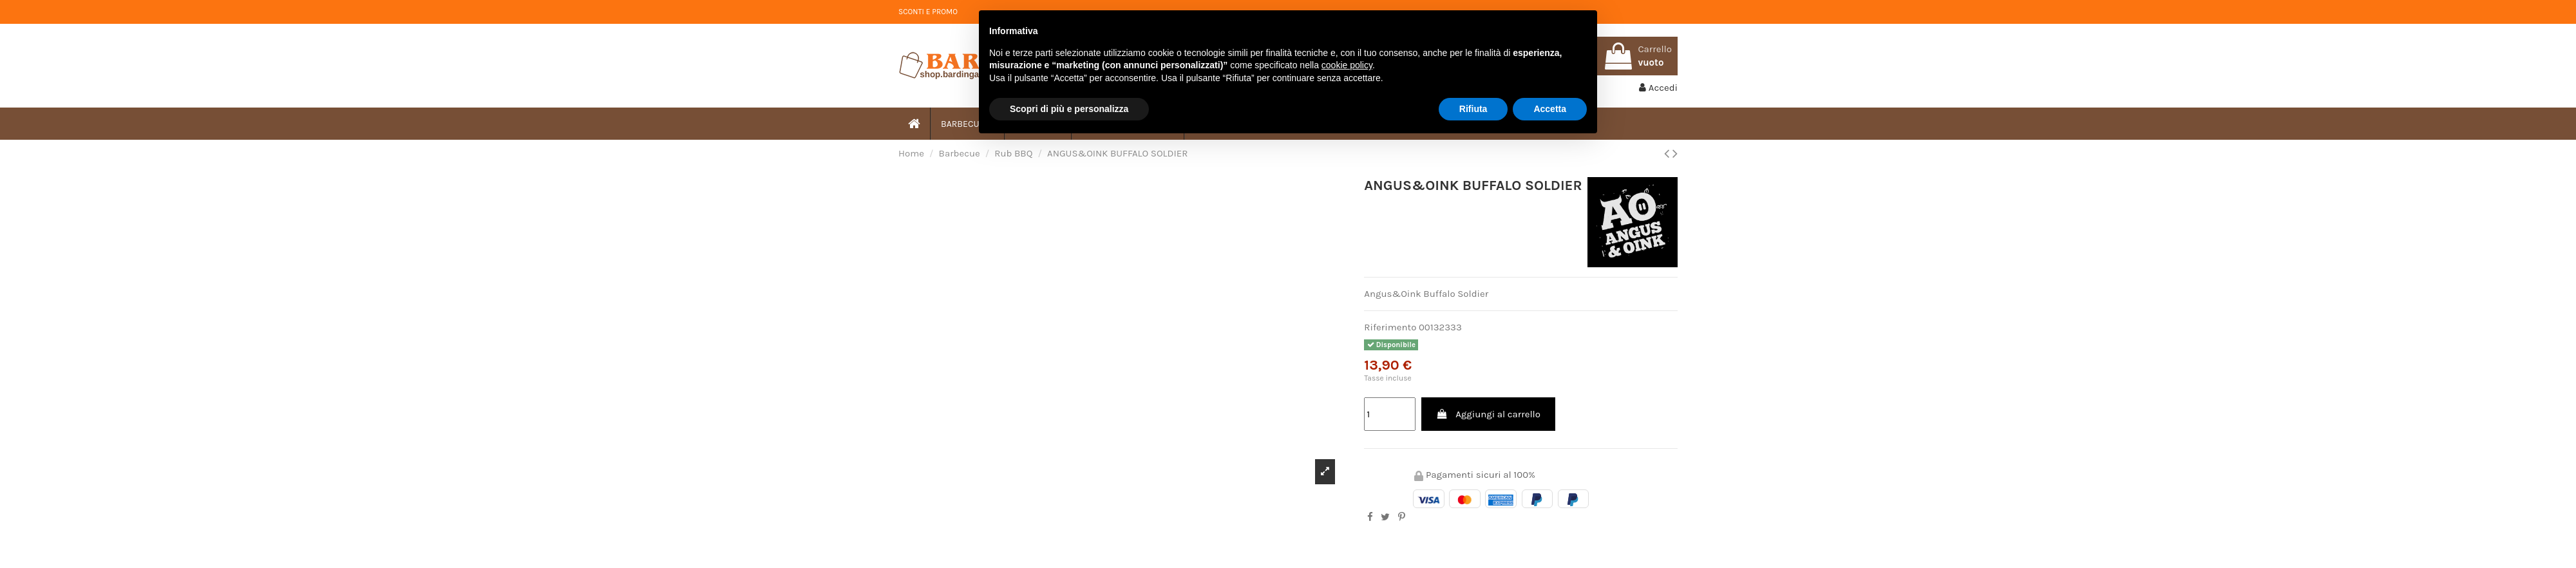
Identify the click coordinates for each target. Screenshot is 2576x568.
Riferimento (1390, 327)
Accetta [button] (1549, 109)
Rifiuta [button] (1473, 109)
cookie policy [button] (1346, 65)
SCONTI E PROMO (928, 11)
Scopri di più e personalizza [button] (1069, 109)
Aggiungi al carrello (1488, 414)
